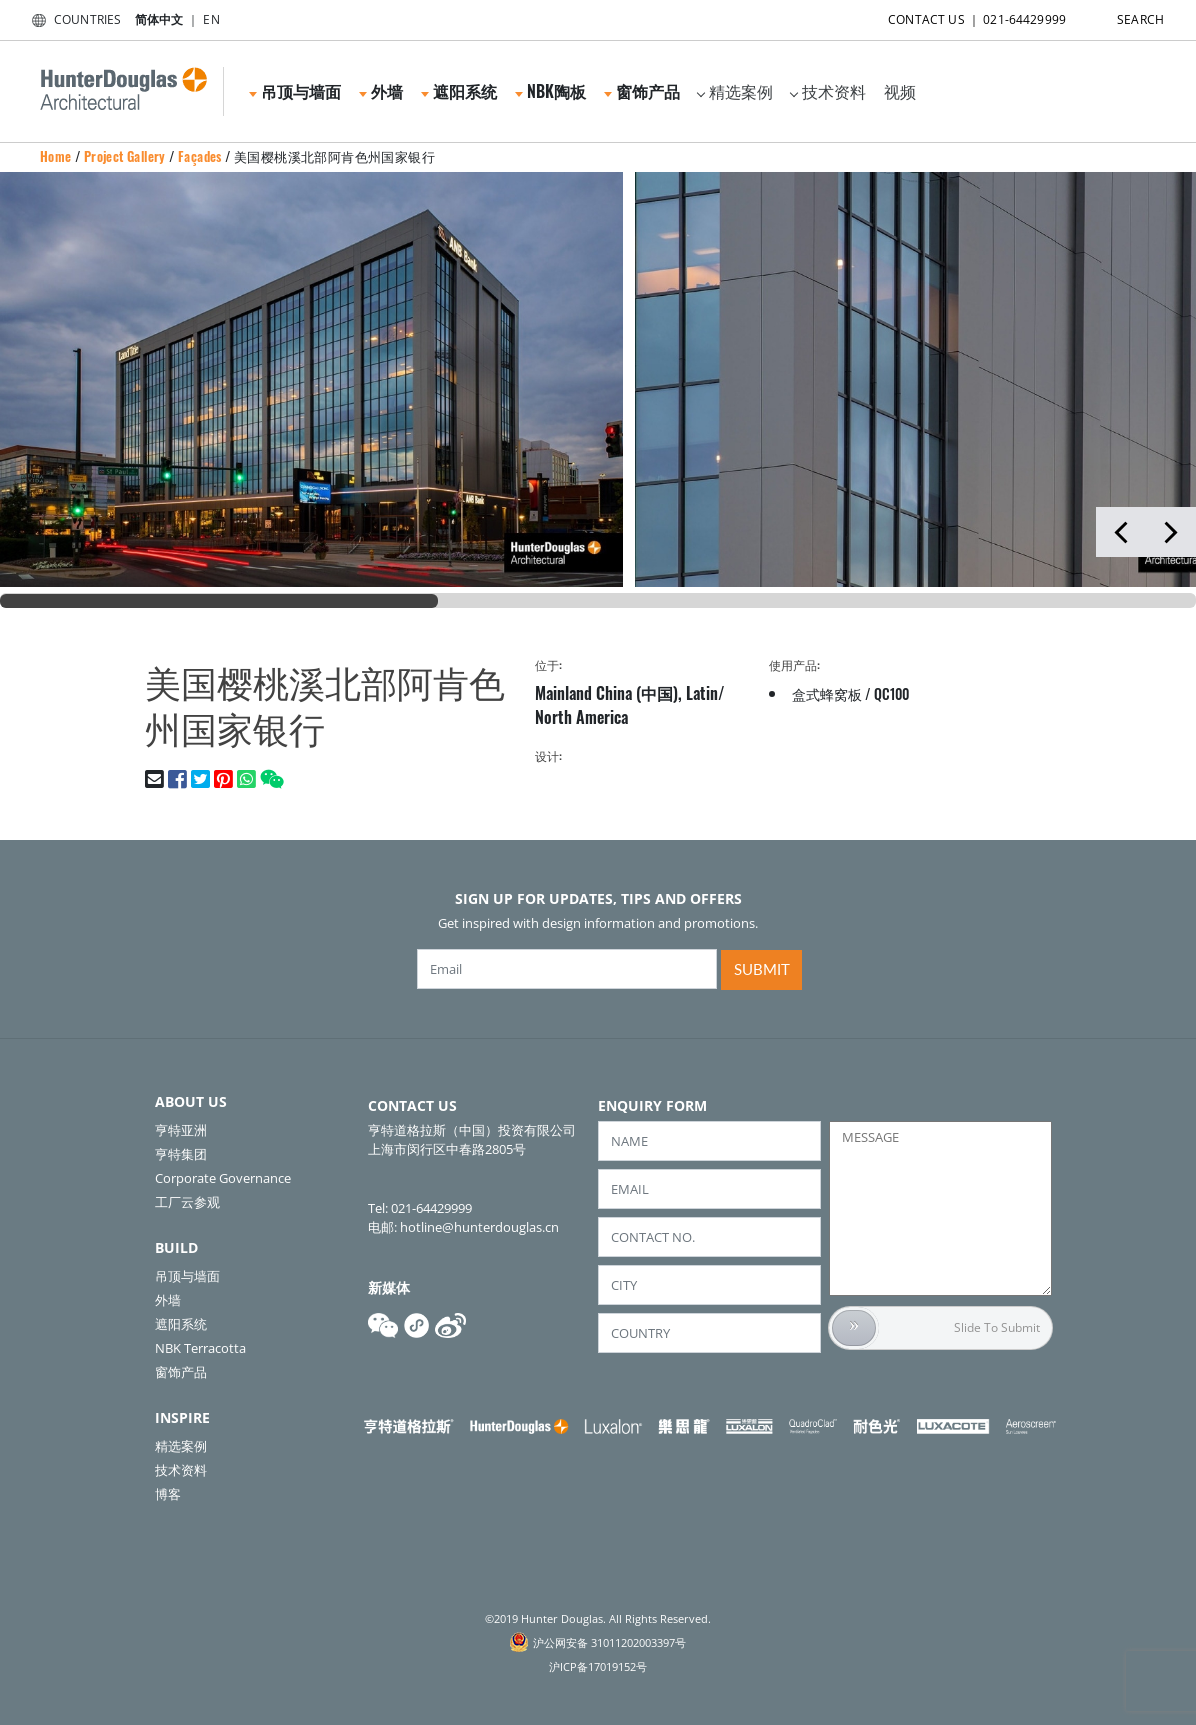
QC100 (891, 693)
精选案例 (735, 91)
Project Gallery (125, 156)
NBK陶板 (550, 91)
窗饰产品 (642, 91)
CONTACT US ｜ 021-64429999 (959, 15)
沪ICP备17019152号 (598, 1666)
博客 (168, 1494)
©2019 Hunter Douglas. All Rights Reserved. (598, 1618)
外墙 (381, 91)
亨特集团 (181, 1154)
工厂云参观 (187, 1202)
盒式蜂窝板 (827, 693)
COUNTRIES (72, 19)
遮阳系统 (459, 91)
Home (56, 156)
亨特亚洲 (181, 1130)
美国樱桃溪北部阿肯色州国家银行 (334, 156)
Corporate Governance (223, 1178)
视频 (900, 91)
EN (211, 19)
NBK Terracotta (200, 1348)
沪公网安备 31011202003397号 (609, 1642)
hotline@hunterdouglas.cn (479, 1227)
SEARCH (1123, 15)
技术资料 (828, 91)
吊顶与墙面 (295, 91)
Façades (200, 156)
